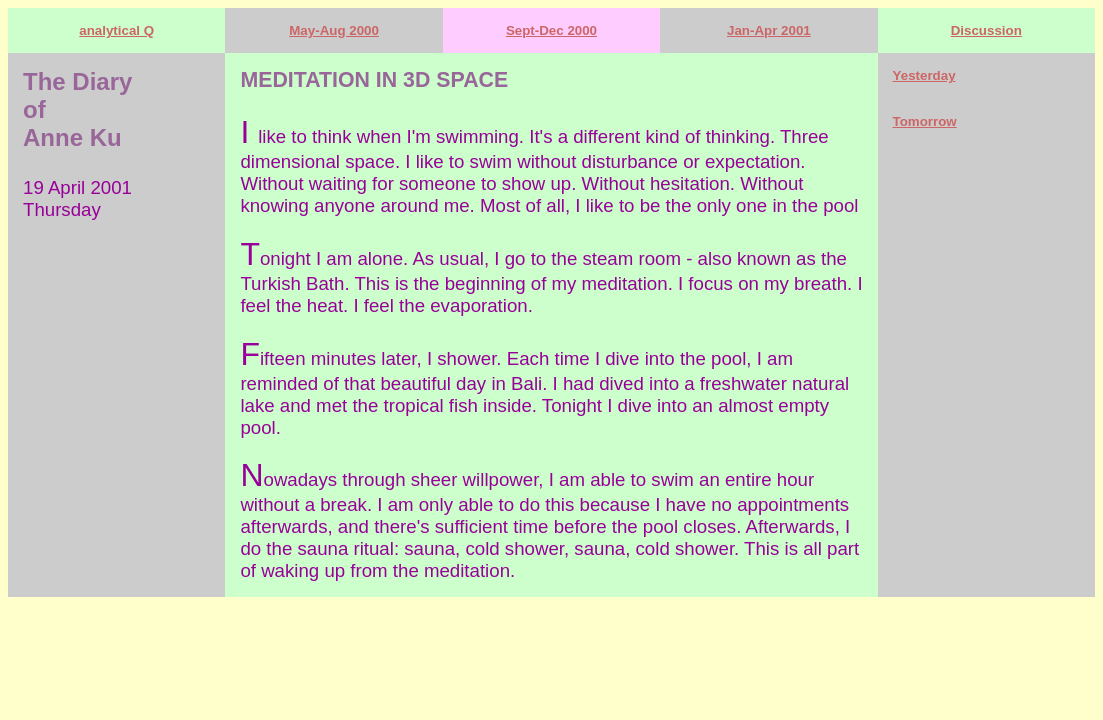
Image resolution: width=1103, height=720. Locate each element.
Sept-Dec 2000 (551, 30)
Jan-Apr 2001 (769, 30)
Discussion (986, 30)
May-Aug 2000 (334, 30)
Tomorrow (925, 121)
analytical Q (116, 30)
